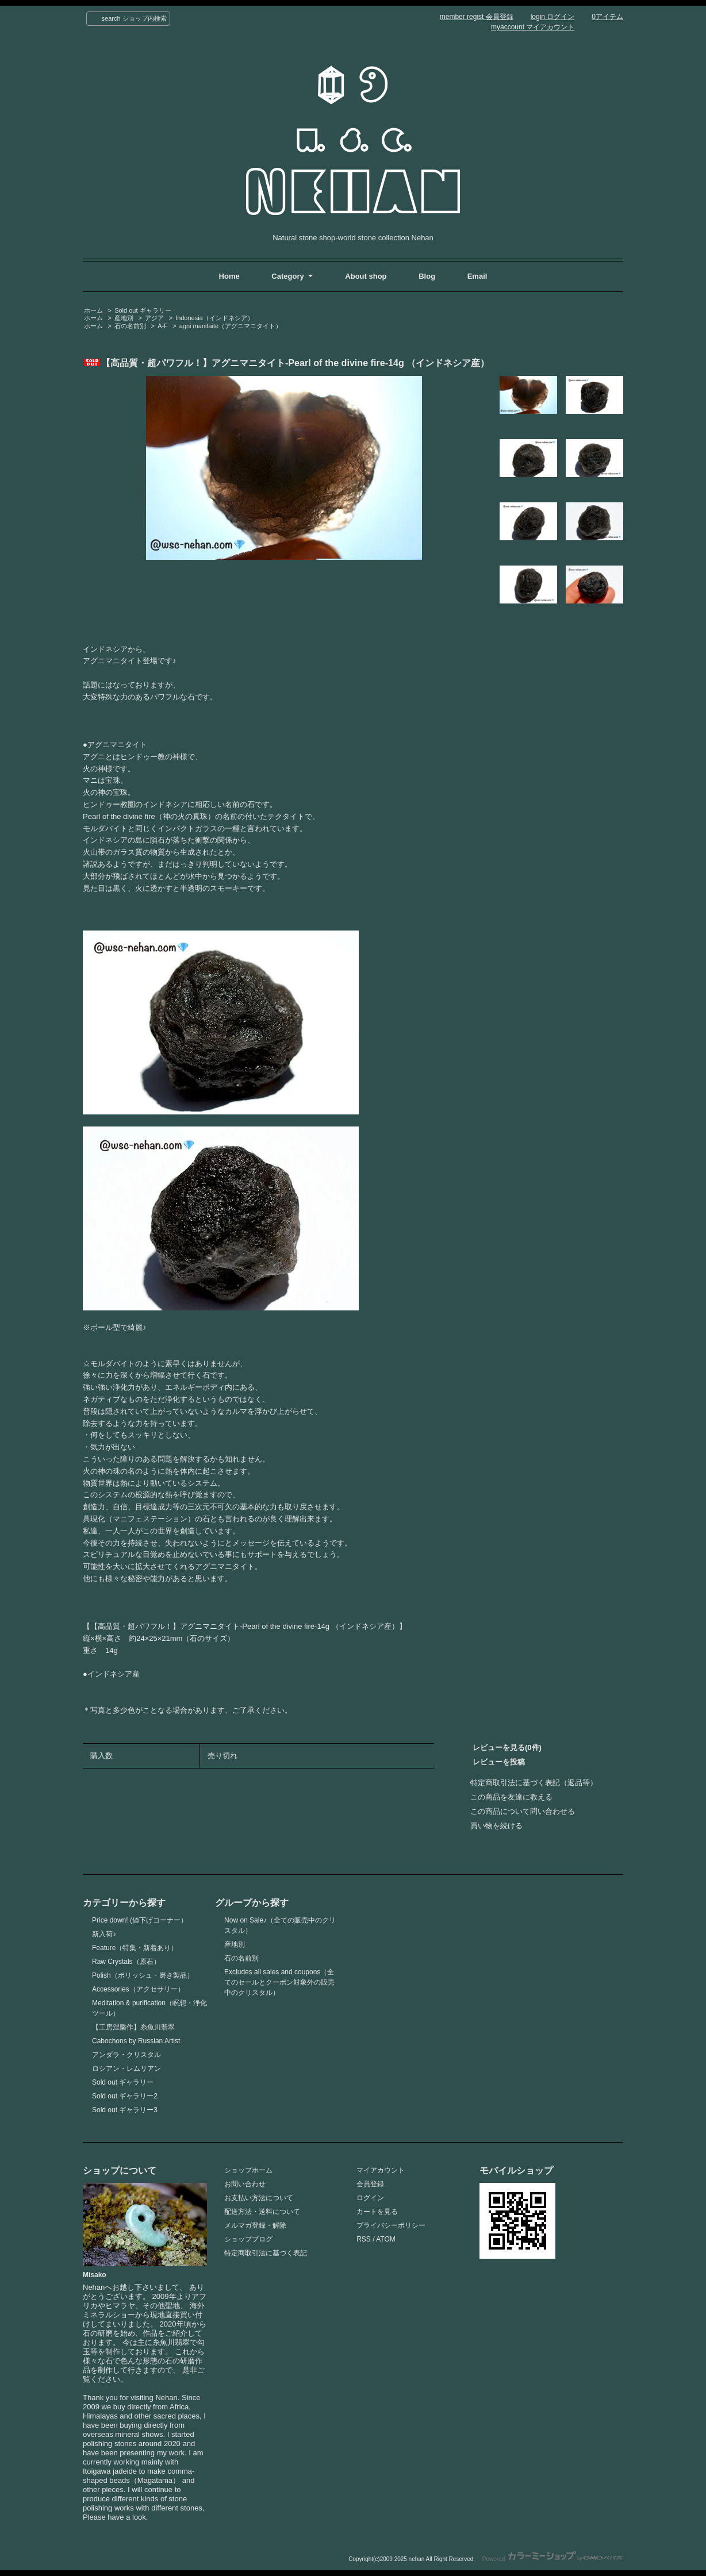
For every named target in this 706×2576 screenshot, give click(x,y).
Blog (428, 276)
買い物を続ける (496, 1825)
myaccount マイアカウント (532, 27)
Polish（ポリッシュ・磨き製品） (143, 1975)
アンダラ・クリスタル (126, 2055)
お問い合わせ (245, 2184)
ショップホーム (248, 2170)
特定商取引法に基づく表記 (265, 2253)
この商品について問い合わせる (522, 1811)
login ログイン (553, 17)
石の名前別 (130, 325)
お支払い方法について (258, 2198)
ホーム (93, 310)
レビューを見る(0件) (507, 1747)
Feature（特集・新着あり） (135, 1948)
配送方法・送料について (262, 2212)
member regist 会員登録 (476, 17)
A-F (163, 325)
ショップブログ (248, 2239)
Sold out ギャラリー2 (125, 2096)
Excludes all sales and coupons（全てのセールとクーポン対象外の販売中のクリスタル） (279, 1982)
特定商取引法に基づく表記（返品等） (533, 1782)
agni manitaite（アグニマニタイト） (230, 325)
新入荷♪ (104, 1934)
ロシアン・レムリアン (126, 2068)
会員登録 (370, 2184)
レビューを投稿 (499, 1762)
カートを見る (377, 2212)
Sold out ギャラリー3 (125, 2110)
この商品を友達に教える (511, 1797)
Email (477, 276)
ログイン (370, 2198)
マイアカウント (380, 2170)
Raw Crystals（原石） (126, 1962)
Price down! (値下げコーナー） (139, 1920)
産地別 (123, 317)
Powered (552, 2559)
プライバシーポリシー (390, 2225)
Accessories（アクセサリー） (138, 1989)
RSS (363, 2239)
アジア (154, 317)
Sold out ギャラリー (142, 310)
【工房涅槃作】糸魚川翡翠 (133, 2027)
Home (229, 276)
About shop (365, 276)
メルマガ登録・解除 (255, 2225)
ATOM (386, 2239)
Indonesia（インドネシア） (214, 317)
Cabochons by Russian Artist (136, 2041)
